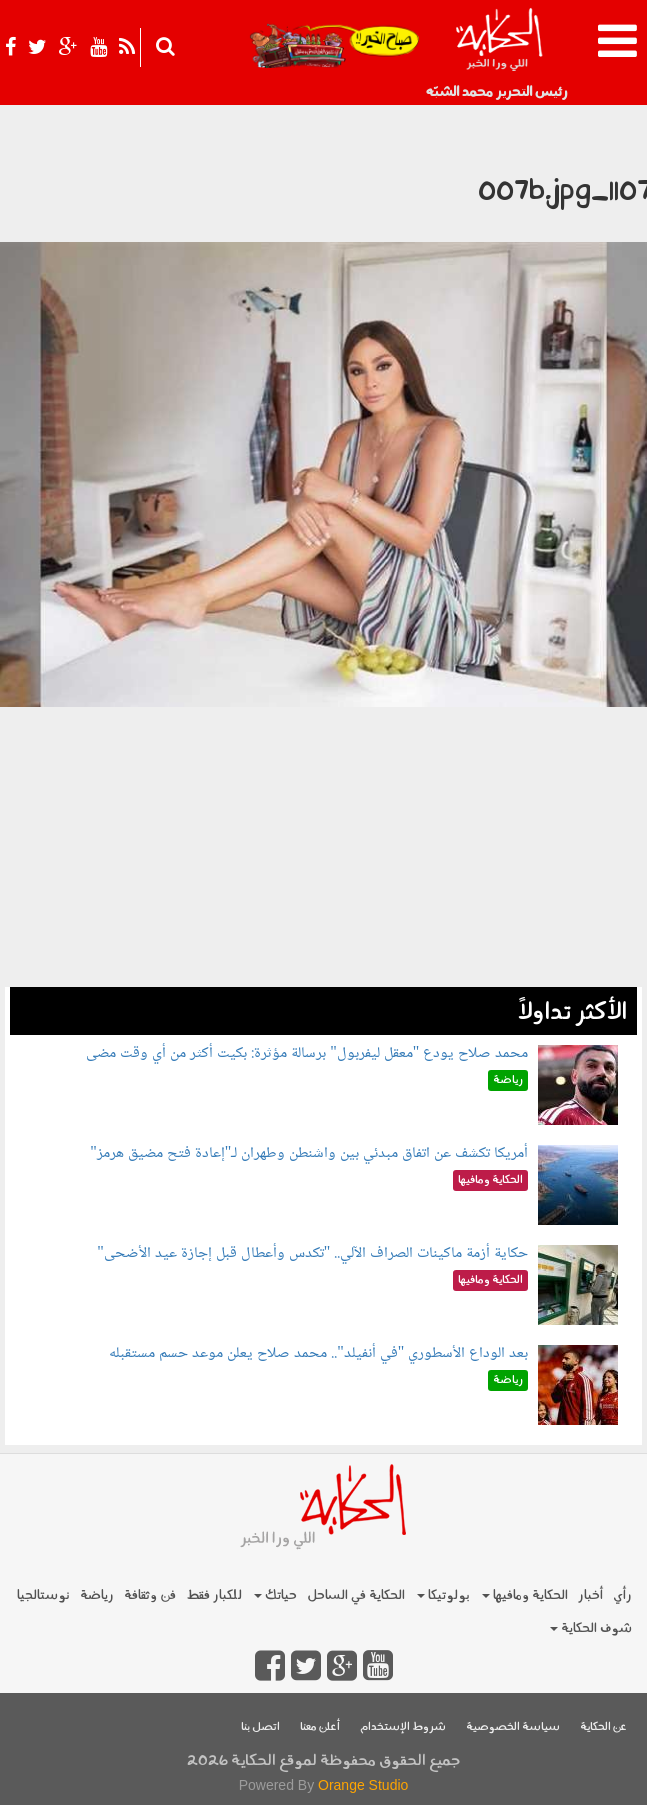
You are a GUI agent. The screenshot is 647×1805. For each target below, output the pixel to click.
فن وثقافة (150, 1595)
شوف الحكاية (591, 1628)
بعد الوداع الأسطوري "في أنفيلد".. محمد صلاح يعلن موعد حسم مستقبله (318, 1353)
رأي (622, 1595)
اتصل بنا (260, 1727)
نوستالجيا (43, 1595)
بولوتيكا (443, 1595)
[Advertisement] (323, 847)
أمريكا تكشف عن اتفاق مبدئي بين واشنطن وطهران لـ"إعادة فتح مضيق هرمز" (309, 1153)
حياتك (275, 1595)
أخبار (590, 1595)
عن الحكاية (603, 1727)
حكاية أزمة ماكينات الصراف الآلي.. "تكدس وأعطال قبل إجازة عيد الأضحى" (312, 1253)
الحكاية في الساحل (356, 1595)
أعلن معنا (320, 1727)
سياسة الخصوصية (513, 1727)
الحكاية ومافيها (525, 1595)
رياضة (97, 1595)
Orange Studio (363, 1785)
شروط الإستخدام (403, 1727)
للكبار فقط (214, 1595)
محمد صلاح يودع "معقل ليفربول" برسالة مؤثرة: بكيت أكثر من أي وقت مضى (307, 1053)
